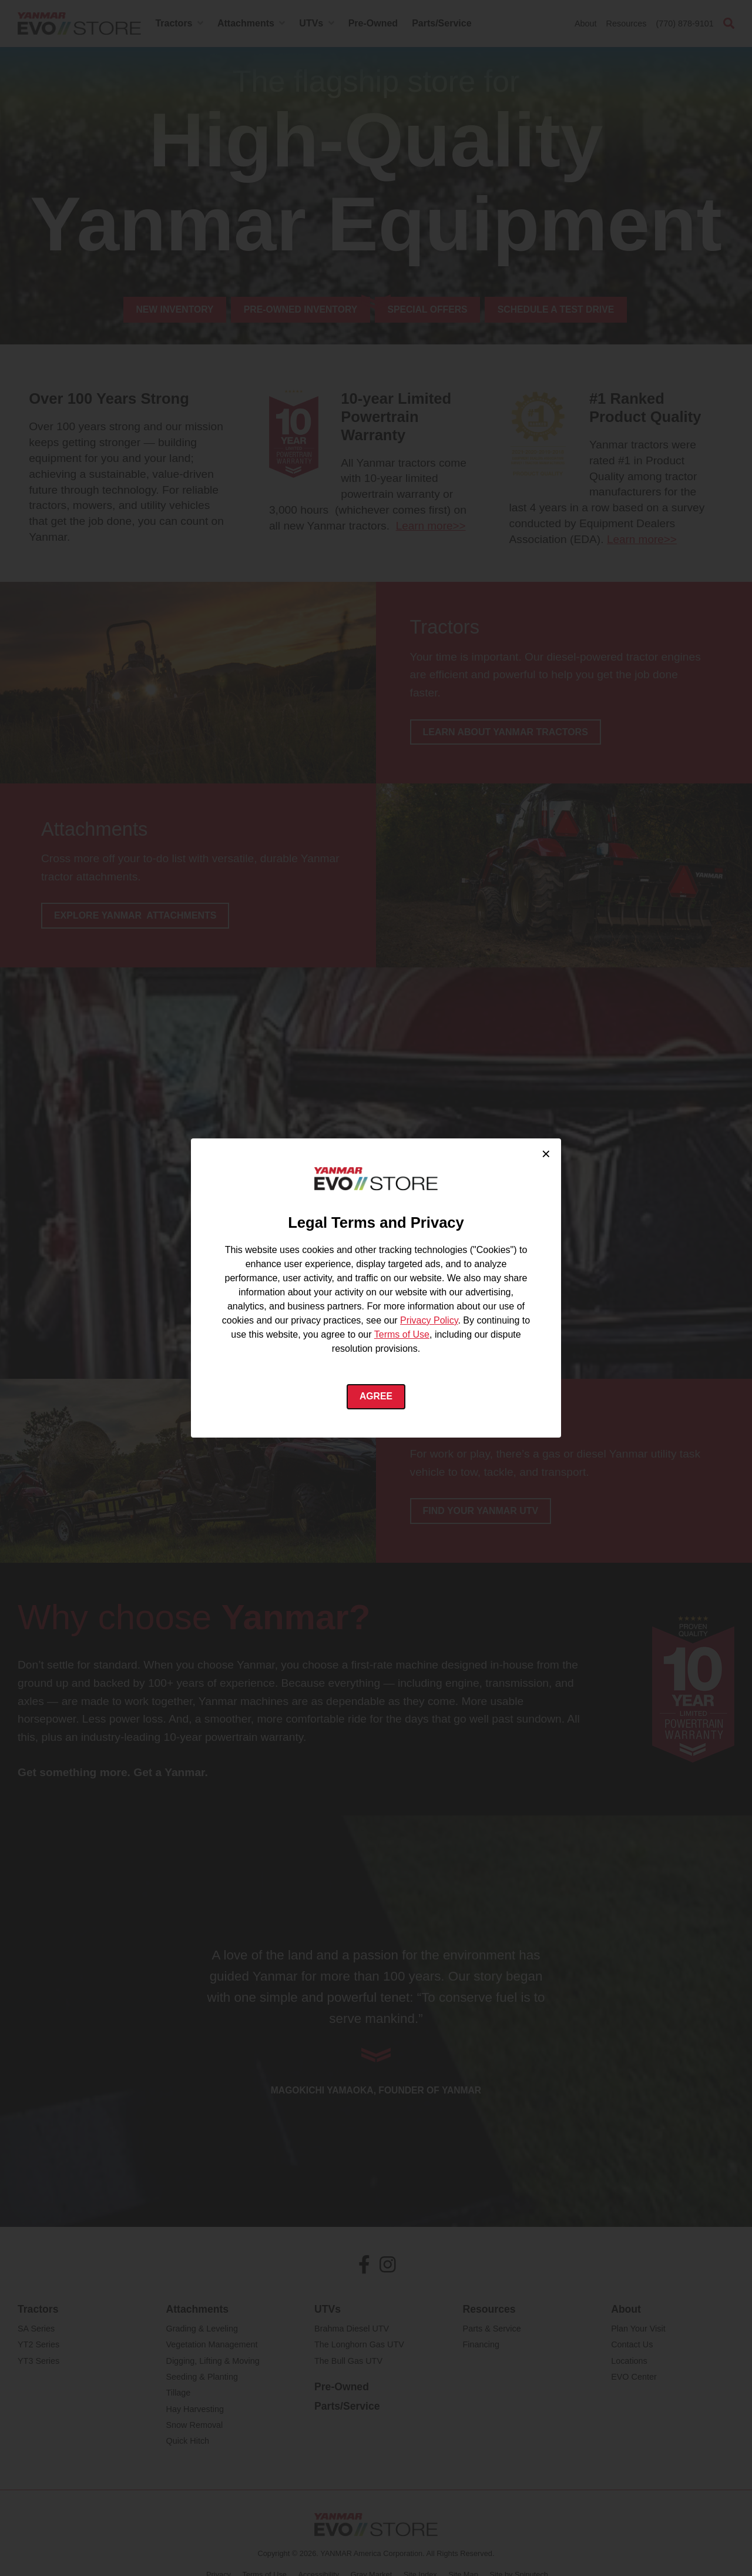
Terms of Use (401, 1334)
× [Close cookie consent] (546, 1153)
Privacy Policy (429, 1320)
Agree (376, 1397)
